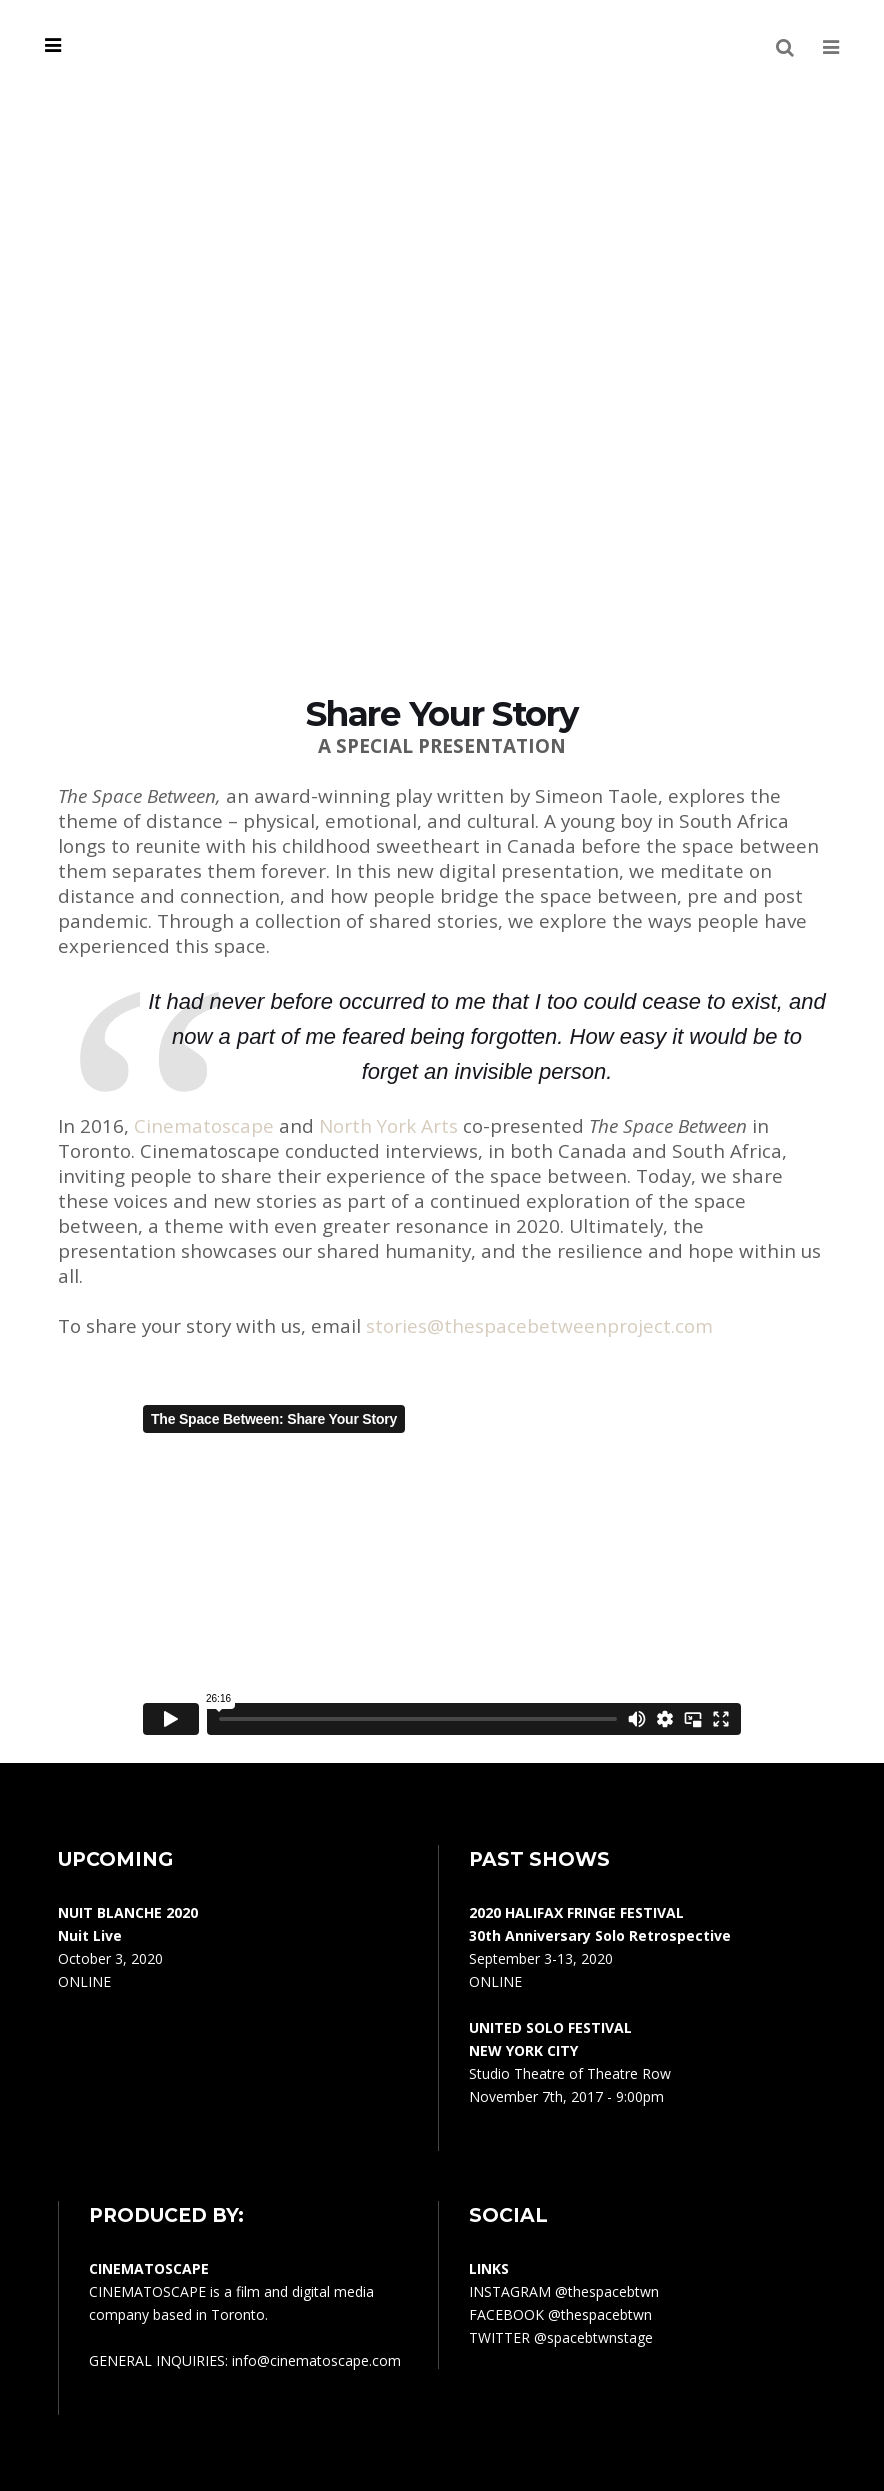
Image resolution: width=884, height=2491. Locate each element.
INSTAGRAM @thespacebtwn (564, 2291)
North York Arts (388, 1126)
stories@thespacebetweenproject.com (539, 1326)
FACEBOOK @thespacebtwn (560, 2314)
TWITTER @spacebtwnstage (561, 2337)
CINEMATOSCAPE (147, 2291)
